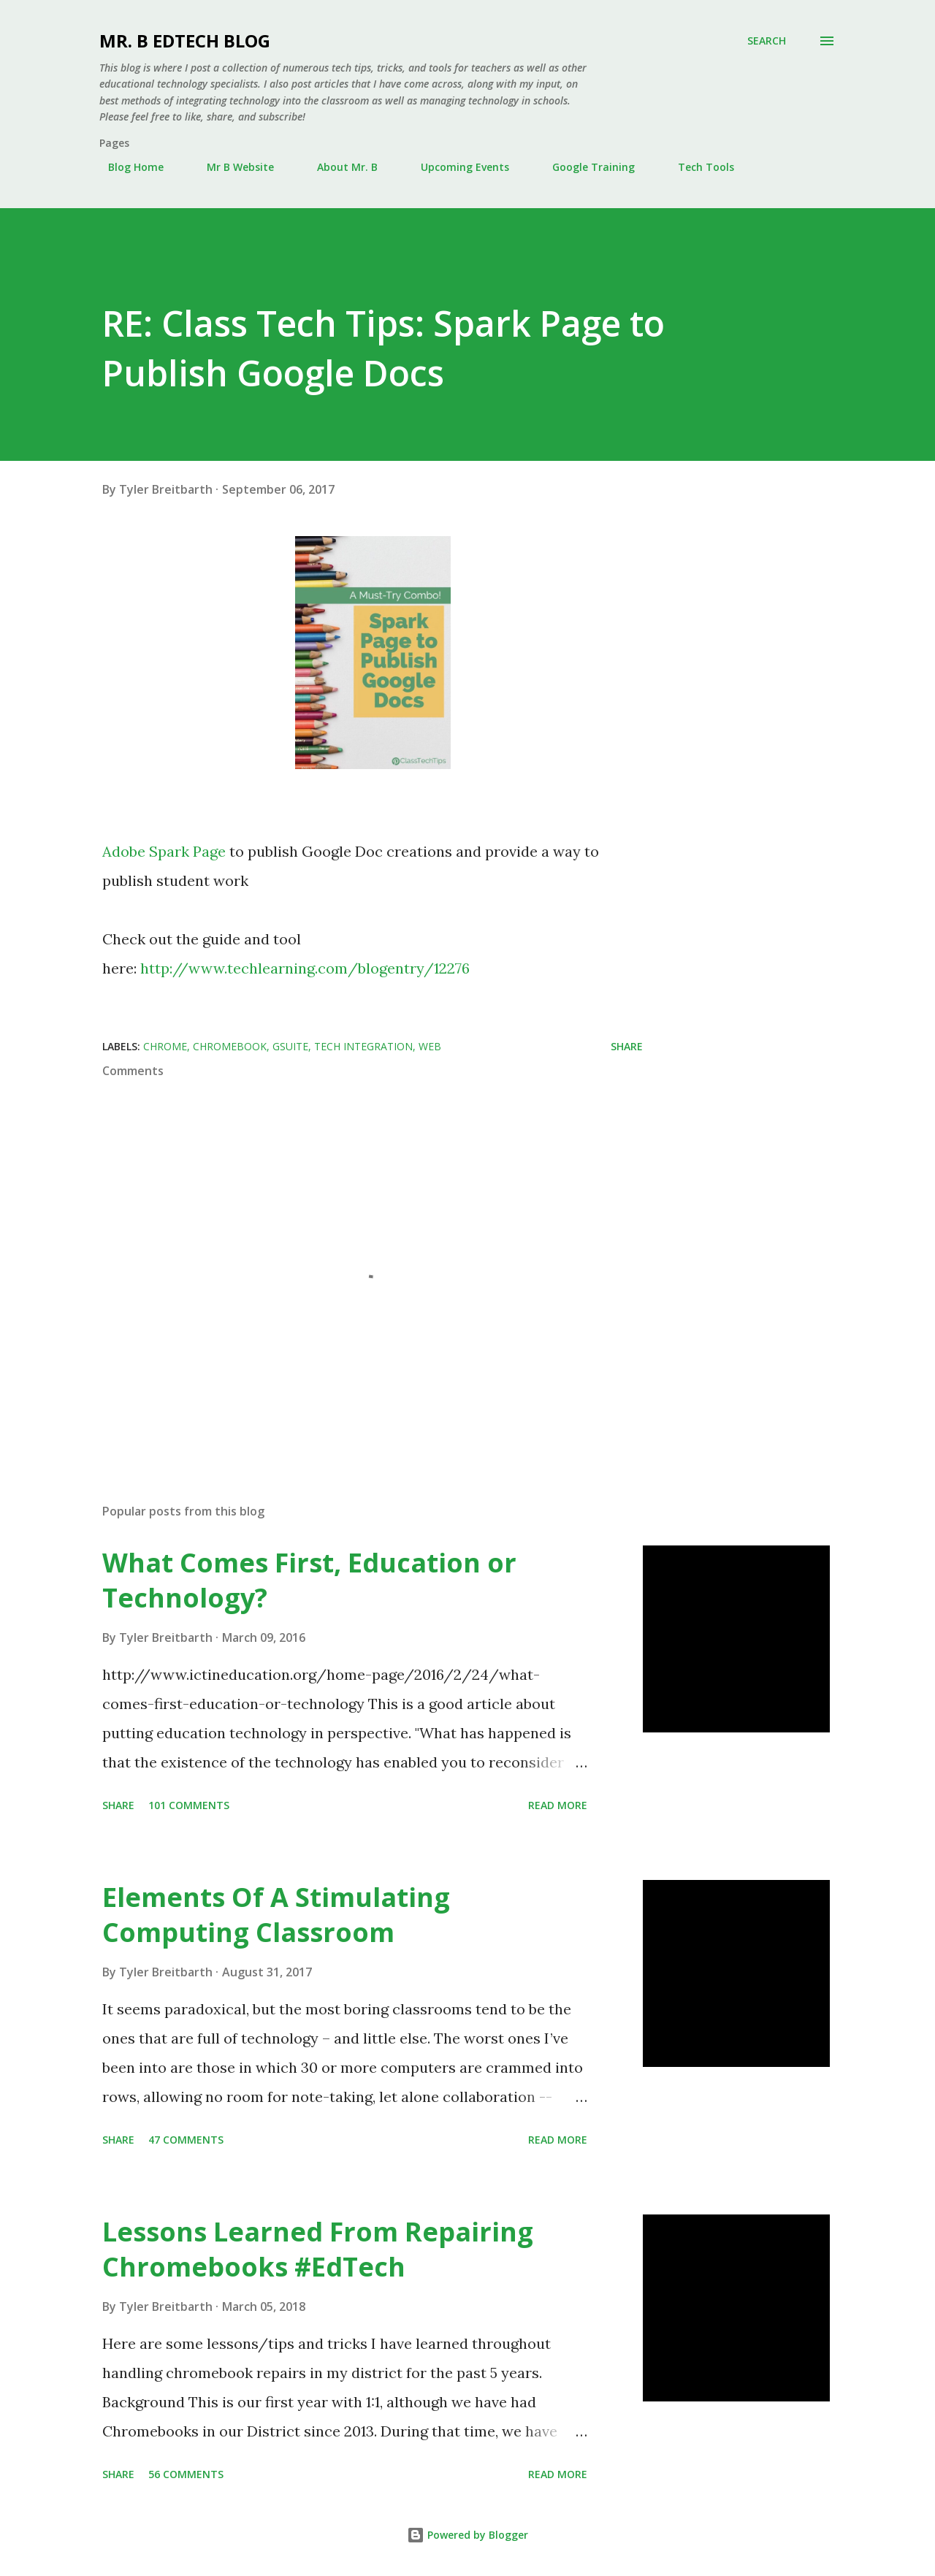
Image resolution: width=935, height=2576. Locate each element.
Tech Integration (363, 1046)
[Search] (766, 41)
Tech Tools (697, 167)
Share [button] (627, 1046)
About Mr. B (338, 167)
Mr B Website (231, 167)
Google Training (584, 167)
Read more (557, 1805)
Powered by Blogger (467, 2535)
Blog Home (127, 167)
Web (430, 1046)
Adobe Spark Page (164, 851)
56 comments (186, 2474)
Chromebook (230, 1046)
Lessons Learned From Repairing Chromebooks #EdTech (317, 2249)
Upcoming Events (456, 167)
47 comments (186, 2140)
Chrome (165, 1046)
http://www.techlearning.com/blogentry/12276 (305, 968)
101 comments (188, 1805)
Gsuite (290, 1046)
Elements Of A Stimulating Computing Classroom (276, 1914)
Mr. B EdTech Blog (184, 40)
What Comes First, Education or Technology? (309, 1580)
